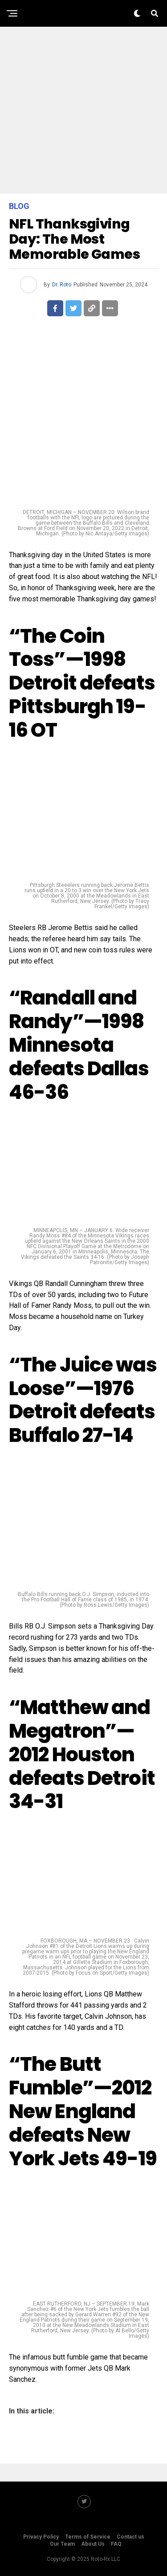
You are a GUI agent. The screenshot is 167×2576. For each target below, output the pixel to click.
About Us (93, 2544)
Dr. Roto (61, 285)
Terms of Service (87, 2537)
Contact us (130, 2537)
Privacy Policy (41, 2537)
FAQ (116, 2544)
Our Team (62, 2544)
